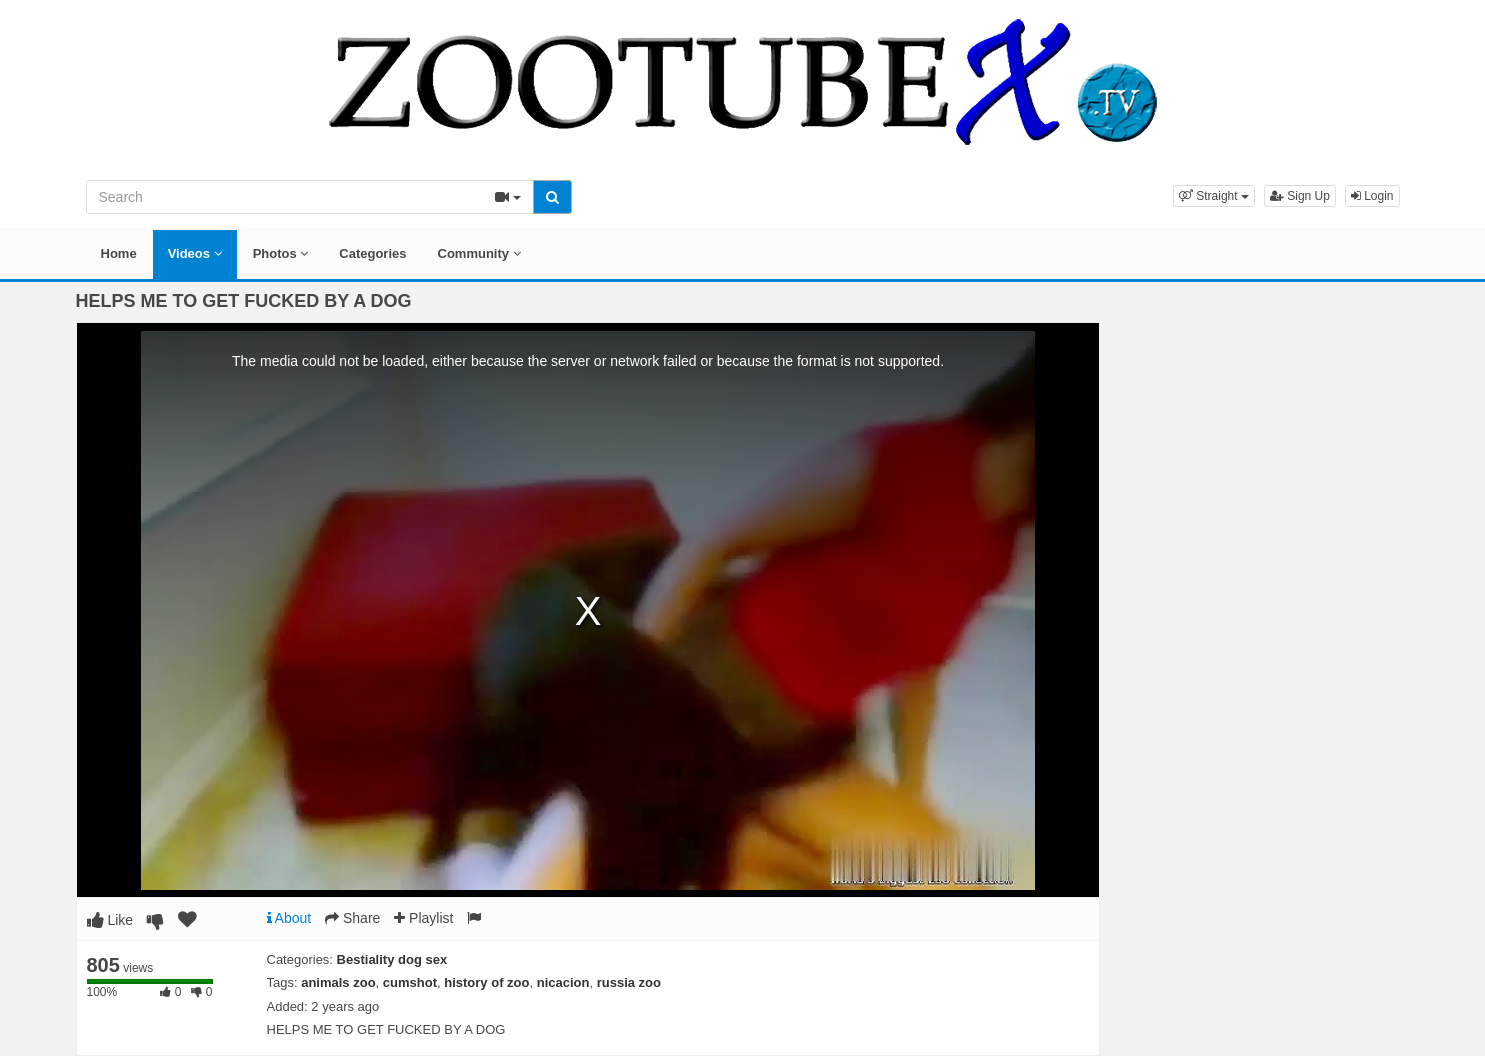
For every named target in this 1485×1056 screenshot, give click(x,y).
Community (479, 253)
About (289, 918)
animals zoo (338, 982)
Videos (195, 253)
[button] (1214, 196)
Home (119, 253)
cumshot (410, 982)
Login (1372, 196)
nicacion (563, 982)
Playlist (423, 918)
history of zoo (486, 982)
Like (110, 920)
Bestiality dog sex (392, 959)
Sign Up (1300, 196)
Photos (281, 253)
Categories (372, 253)
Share (352, 918)
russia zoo (629, 982)
